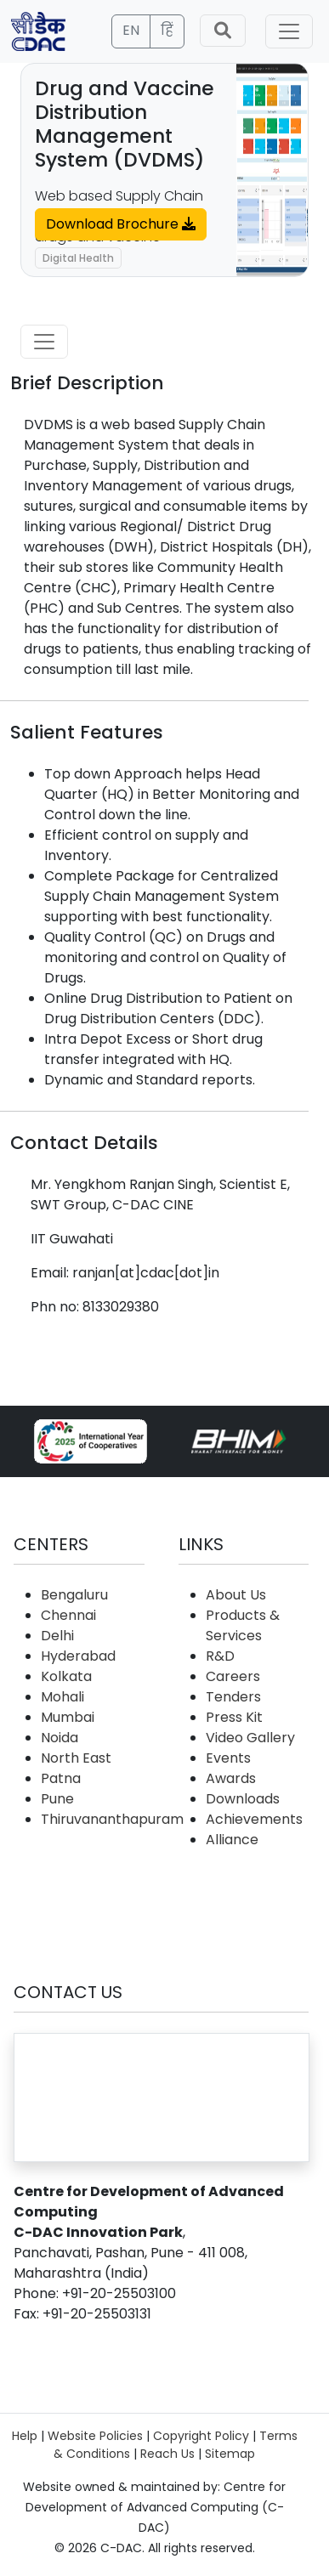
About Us (236, 1595)
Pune (57, 1799)
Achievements (254, 1819)
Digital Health (78, 258)
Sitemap (230, 2453)
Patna (61, 1778)
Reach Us (167, 2453)
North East (76, 1758)
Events (228, 1758)
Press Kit (234, 1717)
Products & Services (243, 1625)
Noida (59, 1737)
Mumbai (67, 1717)
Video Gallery (250, 1737)
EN (130, 30)
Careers (233, 1676)
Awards (231, 1778)
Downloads (243, 1799)
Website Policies (95, 2435)
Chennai (68, 1615)
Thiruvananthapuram (112, 1819)
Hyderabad (78, 1656)
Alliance (232, 1839)
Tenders (233, 1697)
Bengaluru (74, 1595)
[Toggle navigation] (289, 31)
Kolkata (66, 1676)
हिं (167, 30)
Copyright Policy (201, 2435)
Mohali (62, 1697)
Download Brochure (121, 224)
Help (24, 2435)
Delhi (57, 1635)
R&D (220, 1656)
